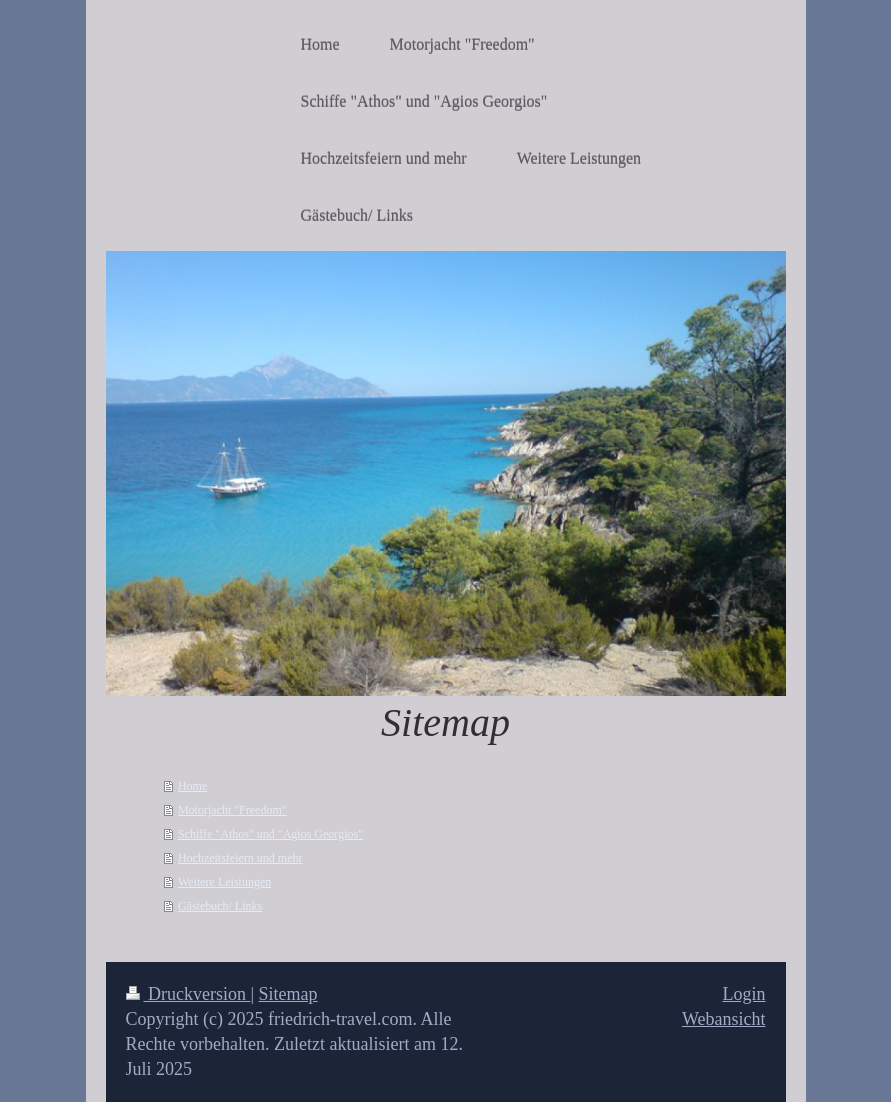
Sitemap (288, 994)
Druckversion (188, 994)
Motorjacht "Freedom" (232, 810)
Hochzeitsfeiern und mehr (240, 858)
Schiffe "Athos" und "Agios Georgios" (270, 834)
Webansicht (724, 1019)
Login (744, 994)
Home (192, 786)
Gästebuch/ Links (220, 906)
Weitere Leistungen (224, 882)
